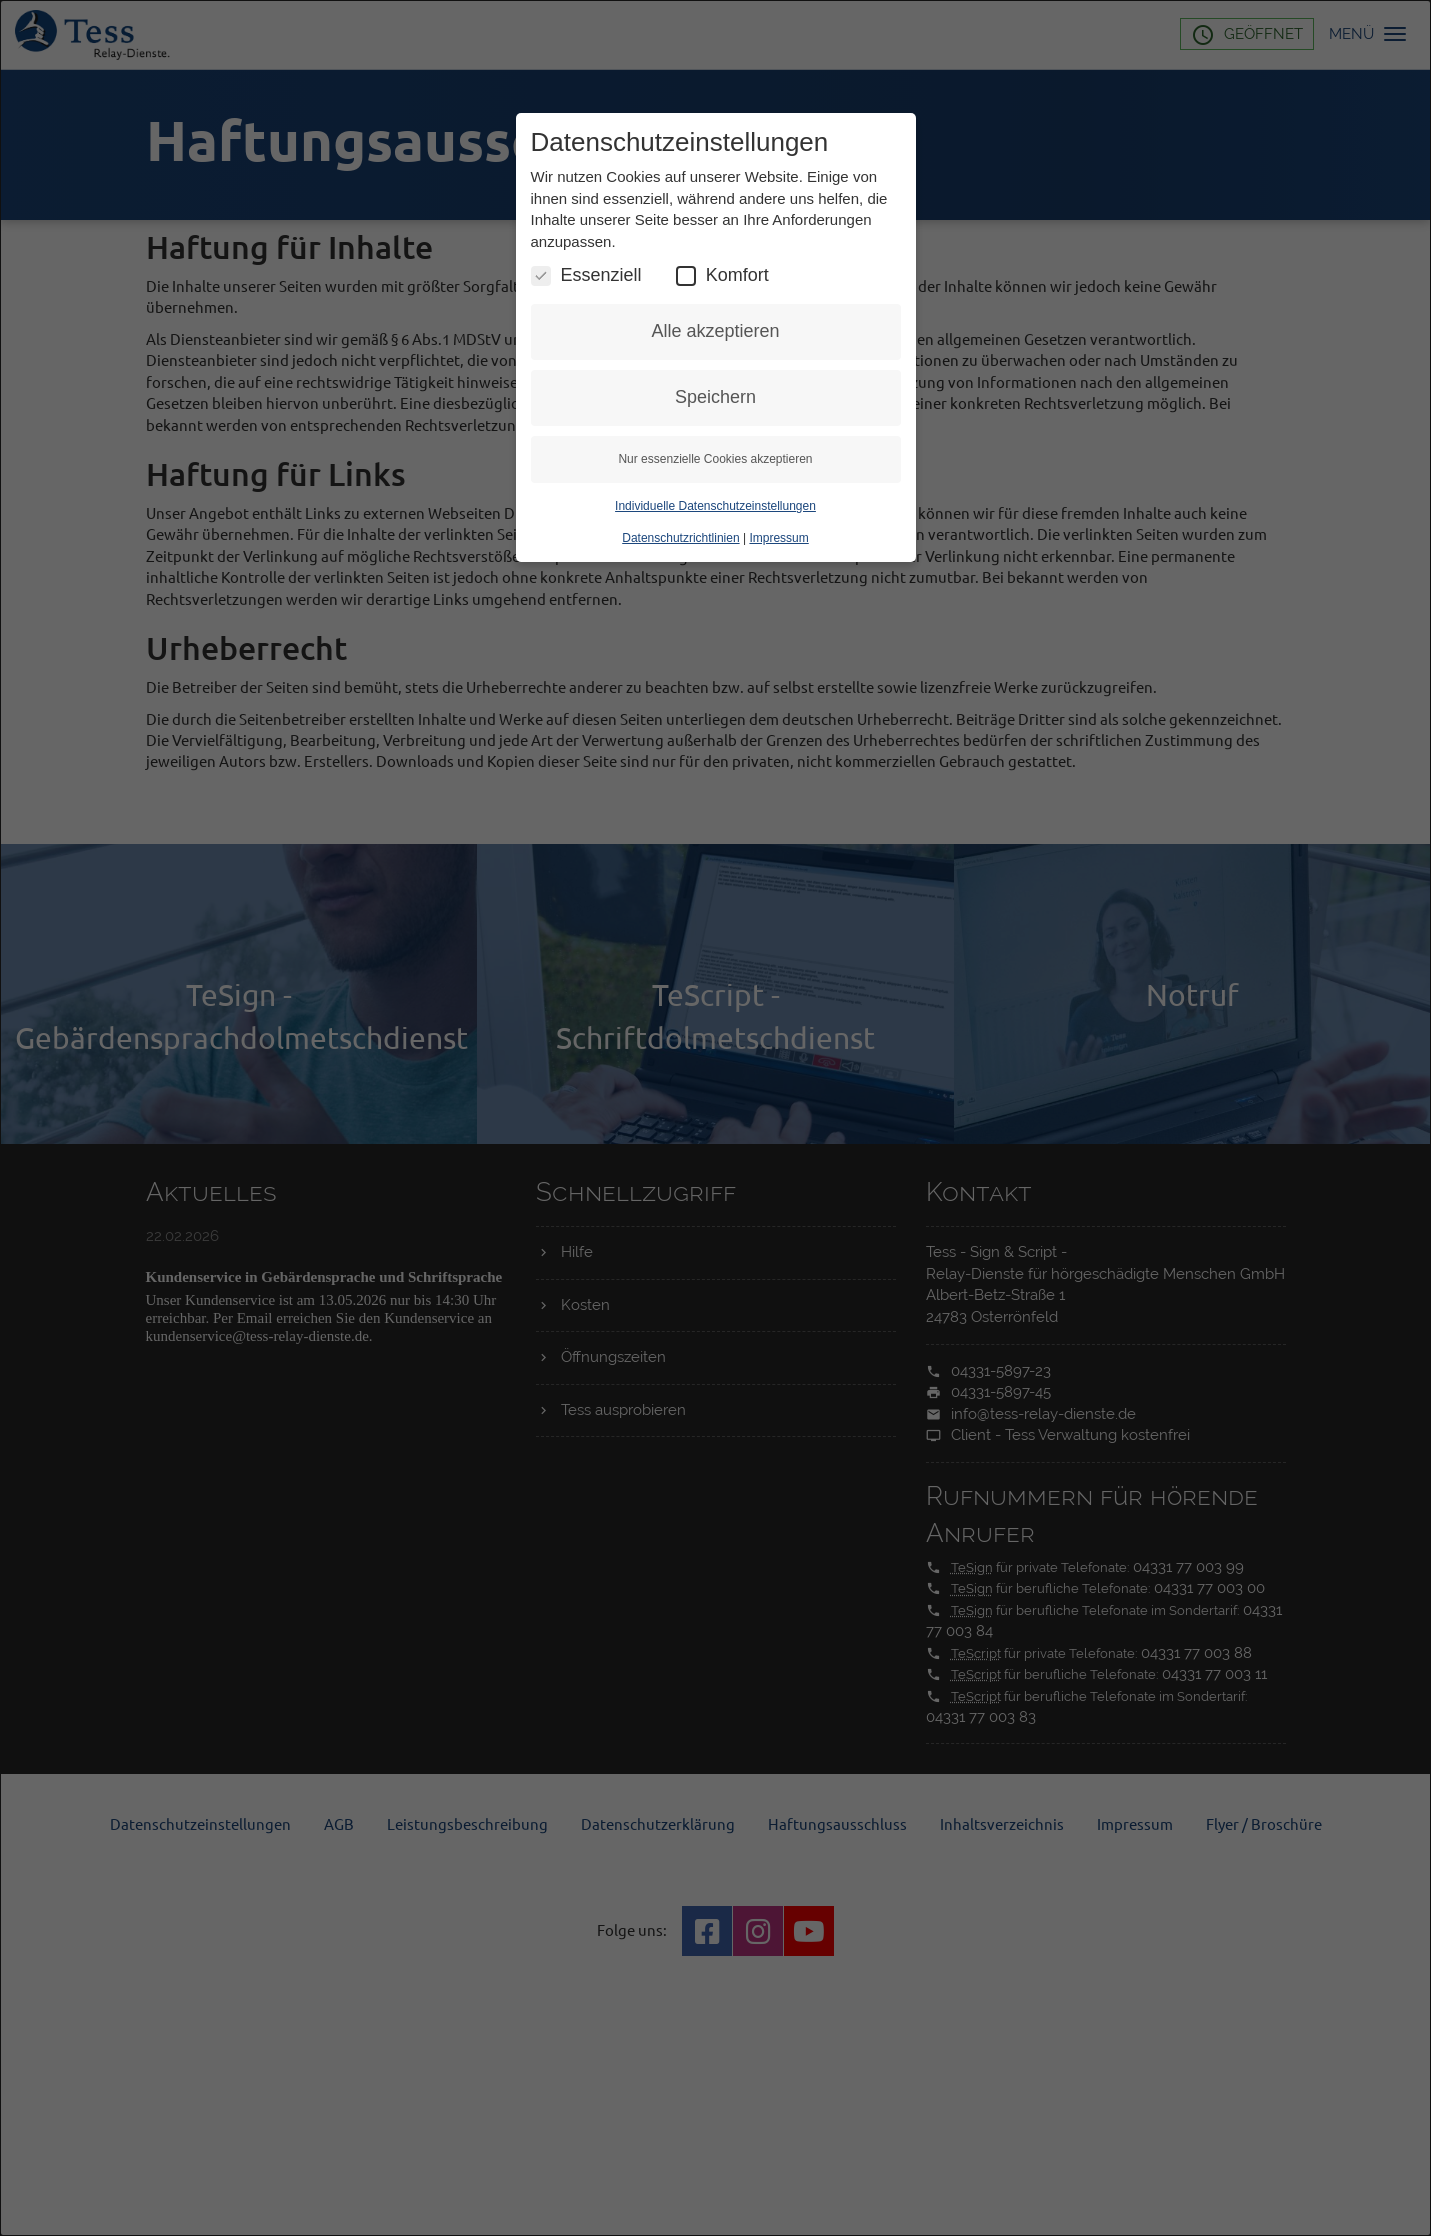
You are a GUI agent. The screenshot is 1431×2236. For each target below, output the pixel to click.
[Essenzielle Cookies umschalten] (541, 377)
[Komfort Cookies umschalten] (686, 377)
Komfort (722, 376)
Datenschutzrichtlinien (680, 640)
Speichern (715, 499)
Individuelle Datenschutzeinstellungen (715, 608)
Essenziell (586, 376)
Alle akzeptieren (715, 433)
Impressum (778, 640)
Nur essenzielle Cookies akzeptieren (715, 561)
